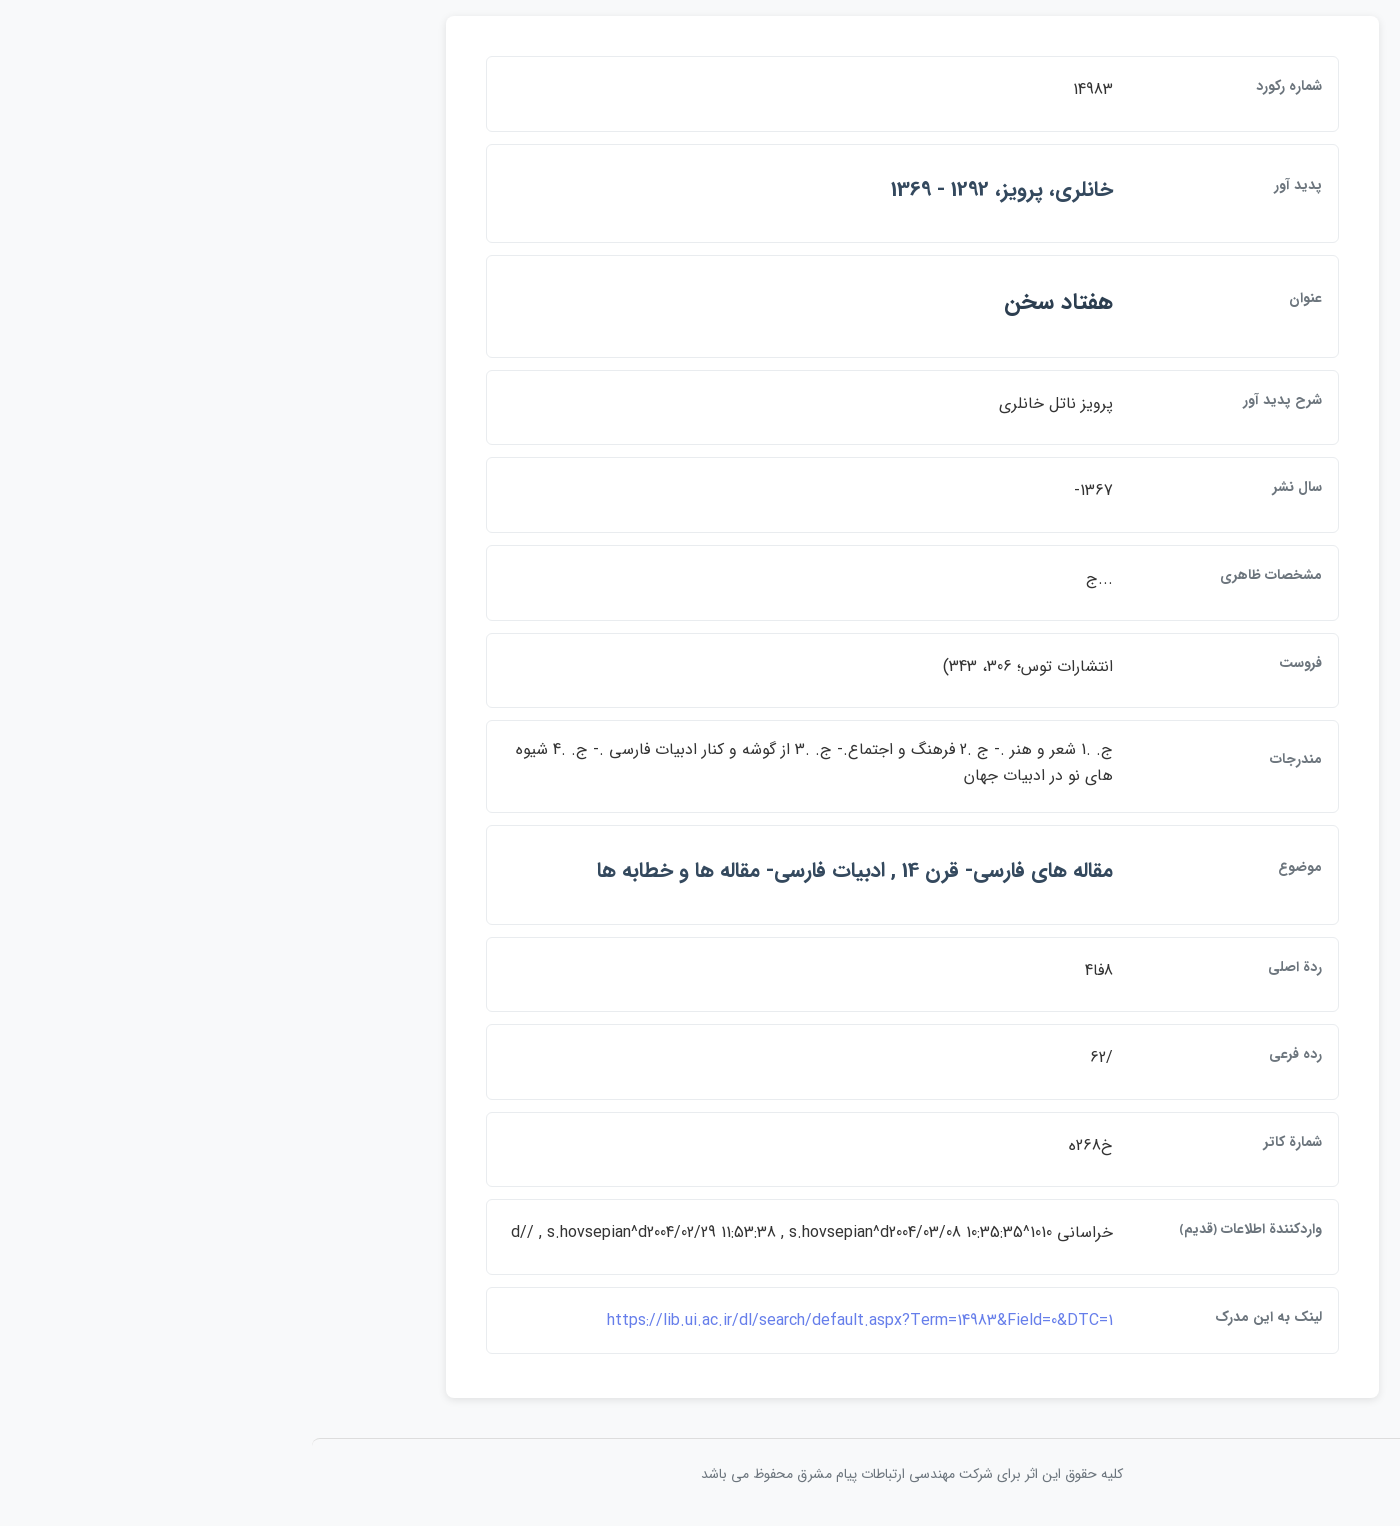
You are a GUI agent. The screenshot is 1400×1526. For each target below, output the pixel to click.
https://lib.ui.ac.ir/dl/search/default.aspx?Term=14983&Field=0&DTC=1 (648, 1320)
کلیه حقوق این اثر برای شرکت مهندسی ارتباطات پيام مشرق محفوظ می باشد (700, 1474)
